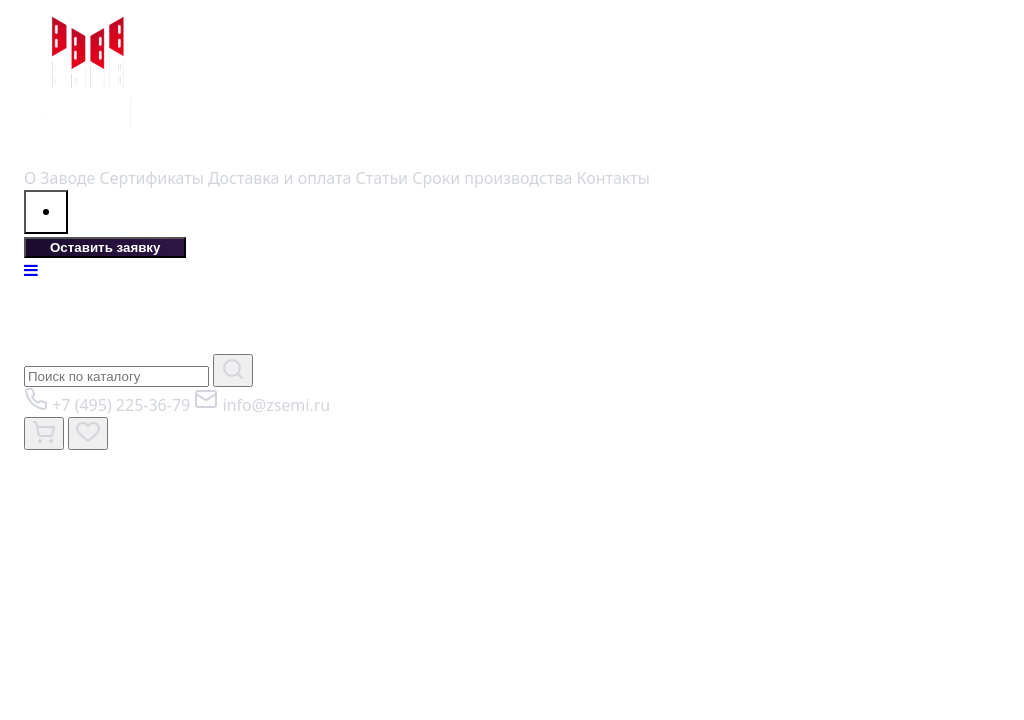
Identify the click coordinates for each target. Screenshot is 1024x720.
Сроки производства (492, 178)
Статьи (382, 178)
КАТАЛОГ (123, 318)
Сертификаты (152, 178)
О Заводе (59, 178)
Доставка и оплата (279, 178)
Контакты (612, 178)
